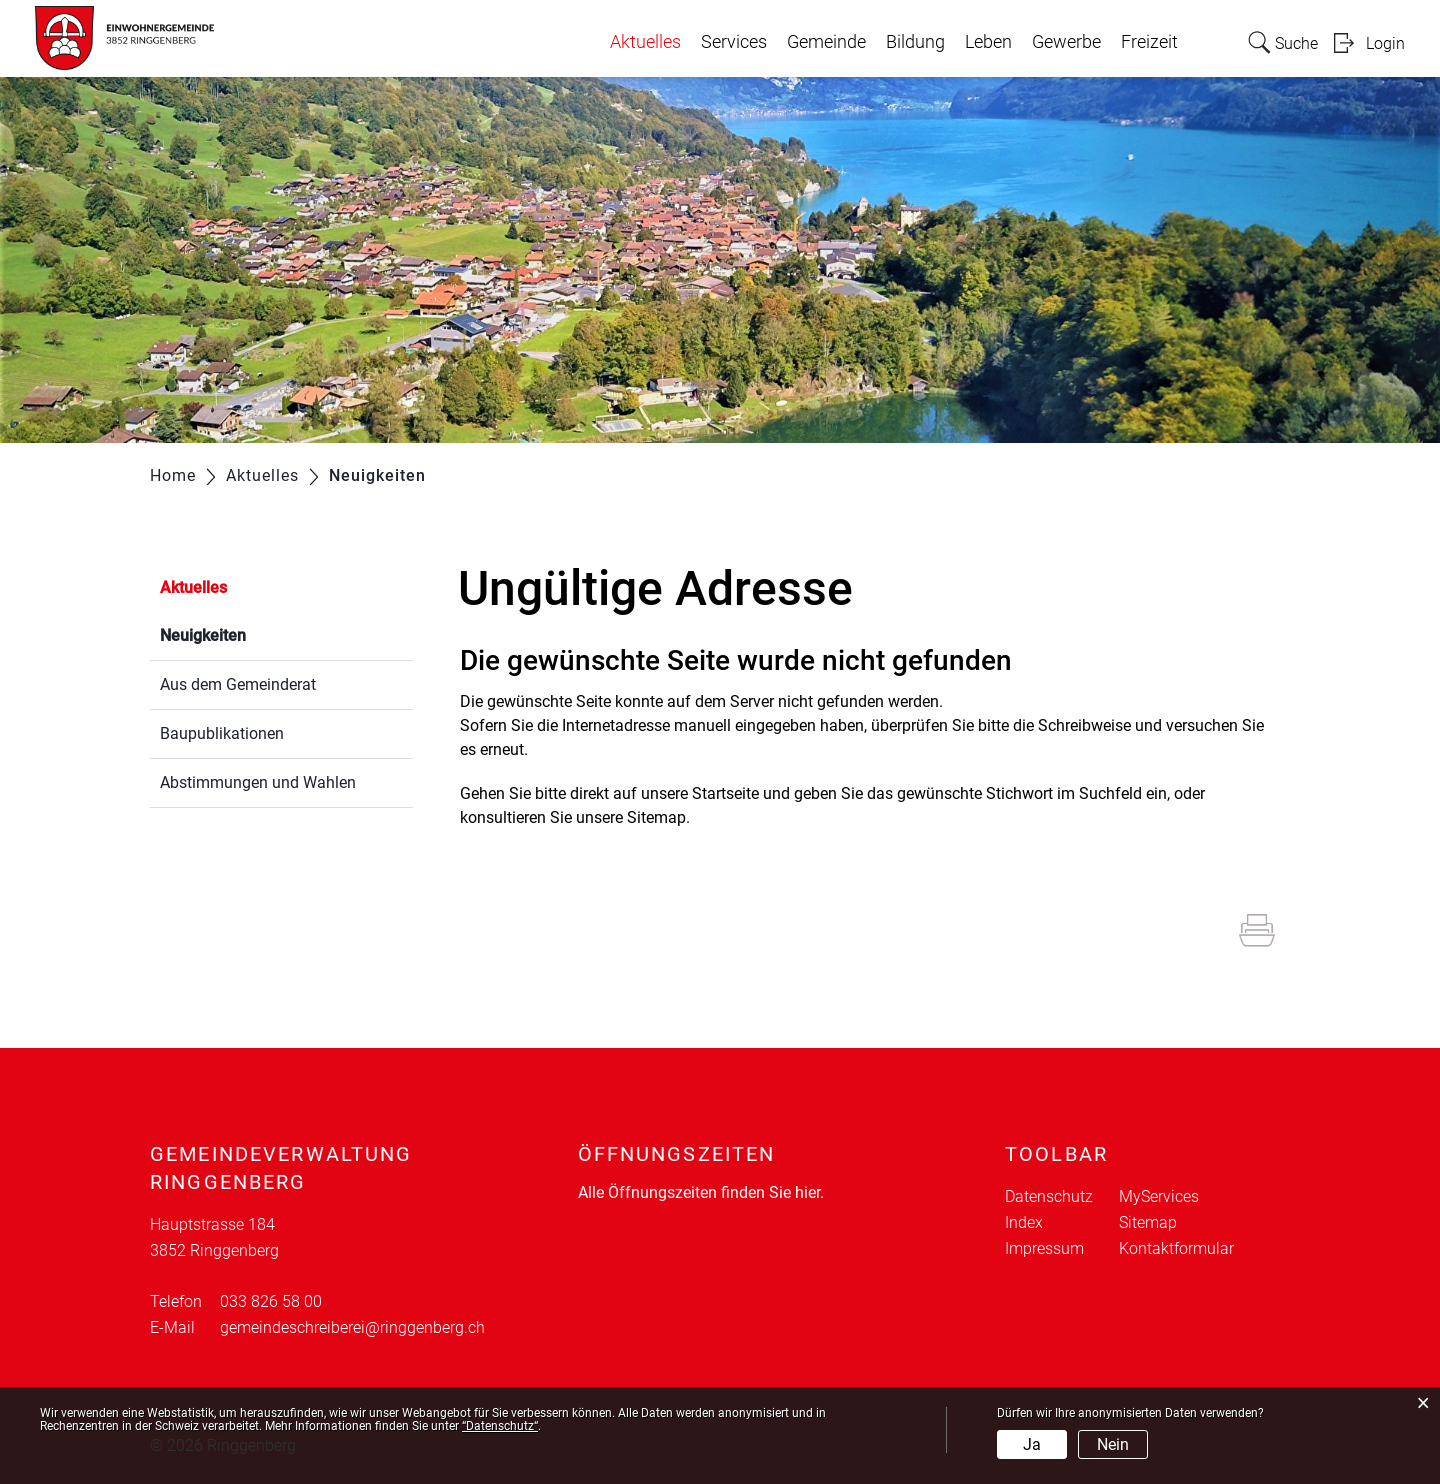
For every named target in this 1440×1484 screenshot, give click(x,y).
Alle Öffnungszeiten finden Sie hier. (701, 1192)
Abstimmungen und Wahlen (258, 782)
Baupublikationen (222, 733)
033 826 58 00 (271, 1301)
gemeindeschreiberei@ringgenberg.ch (352, 1327)
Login (1385, 43)
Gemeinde (826, 42)
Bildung (915, 42)
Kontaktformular (1176, 1248)
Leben (988, 42)
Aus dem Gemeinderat (238, 684)
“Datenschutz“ (500, 1426)
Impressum (1044, 1248)
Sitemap (1148, 1222)
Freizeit (1149, 42)
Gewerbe (1066, 42)
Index (1024, 1222)
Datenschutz (1049, 1196)
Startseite (725, 793)
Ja (1032, 1444)
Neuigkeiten (250, 633)
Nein (1113, 1444)
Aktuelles (645, 42)
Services (734, 42)
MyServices (1159, 1196)
